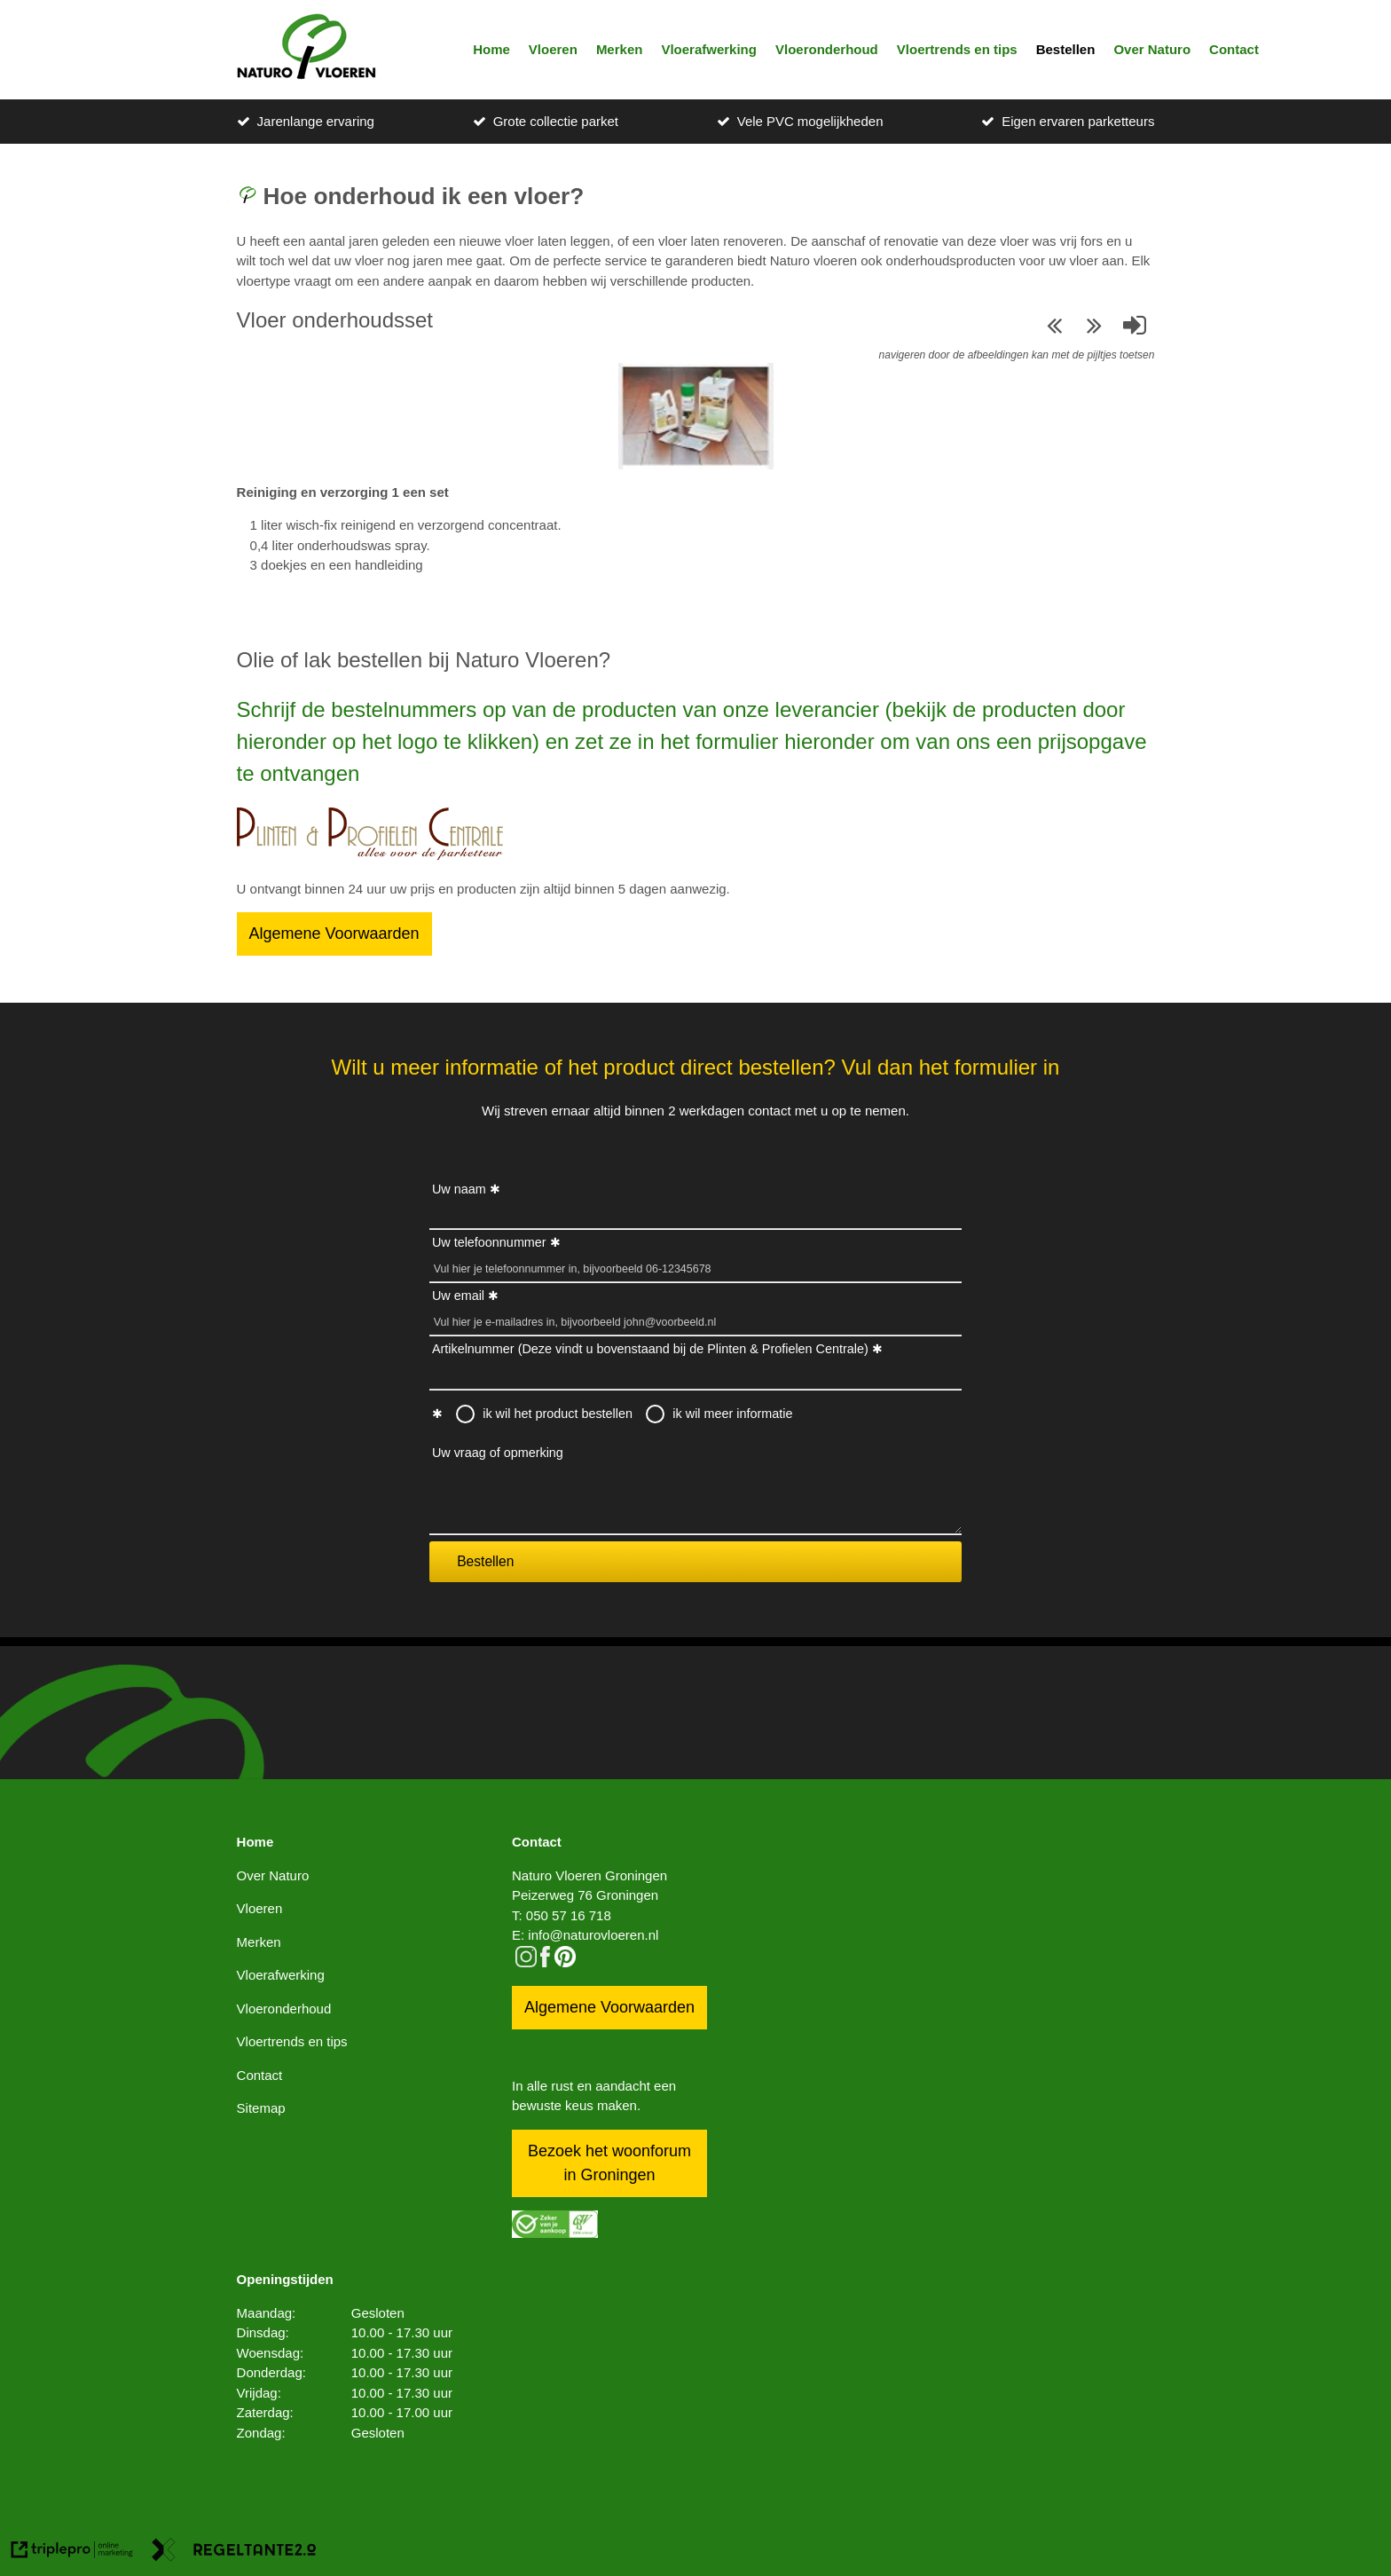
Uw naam (459, 1189)
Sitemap (261, 2107)
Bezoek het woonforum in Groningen (609, 2163)
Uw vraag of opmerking (497, 1453)
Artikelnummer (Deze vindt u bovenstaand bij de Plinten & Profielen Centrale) (650, 1349)
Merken (619, 49)
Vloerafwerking (709, 49)
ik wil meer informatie (732, 1413)
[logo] (306, 49)
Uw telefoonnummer (489, 1242)
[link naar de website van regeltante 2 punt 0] (234, 2552)
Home (491, 49)
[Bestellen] (370, 855)
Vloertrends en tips (957, 49)
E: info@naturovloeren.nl (585, 1934)
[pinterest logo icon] (565, 1962)
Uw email (458, 1295)
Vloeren (553, 49)
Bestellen (1066, 49)
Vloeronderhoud (826, 49)
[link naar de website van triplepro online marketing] (72, 2552)
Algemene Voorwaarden (333, 933)
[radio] (465, 1414)
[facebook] (545, 1962)
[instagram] (526, 1962)
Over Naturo (1152, 49)
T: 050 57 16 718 (561, 1915)
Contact (1234, 49)
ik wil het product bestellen (558, 1413)
